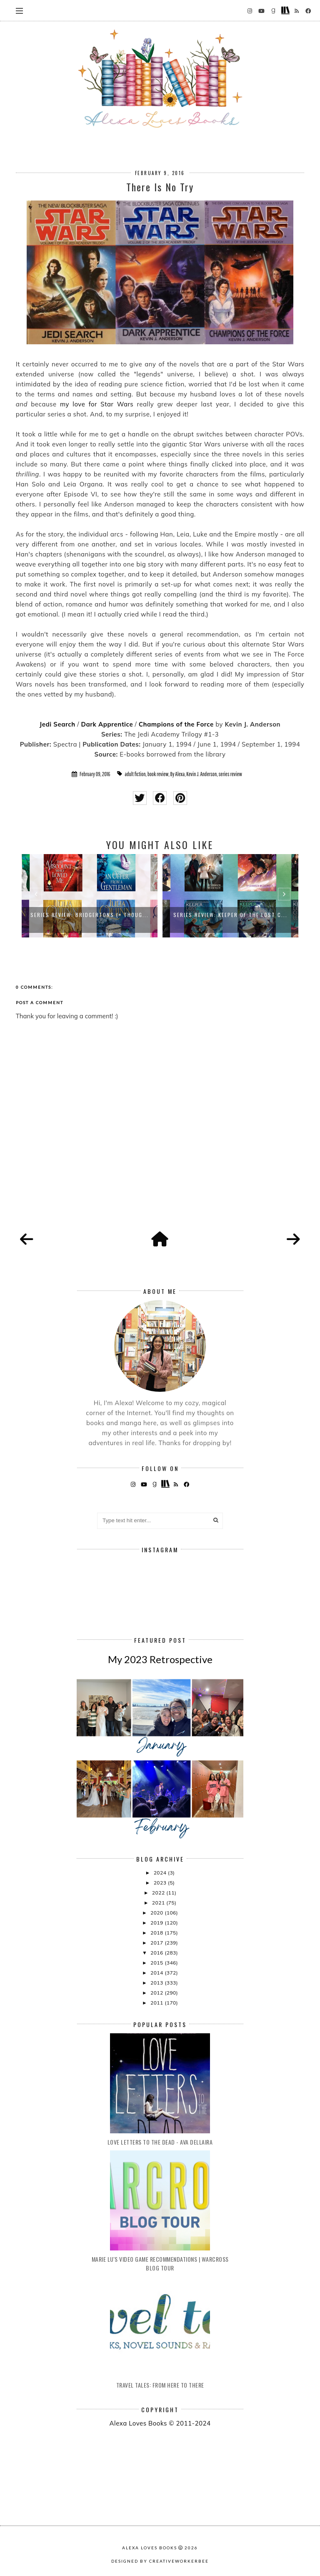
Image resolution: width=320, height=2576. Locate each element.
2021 (159, 1902)
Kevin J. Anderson (201, 774)
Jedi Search (57, 724)
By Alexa (177, 774)
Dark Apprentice (107, 724)
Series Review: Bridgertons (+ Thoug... (89, 914)
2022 (159, 1892)
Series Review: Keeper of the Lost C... (230, 914)
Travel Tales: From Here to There (160, 2385)
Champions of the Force (176, 724)
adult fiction (135, 774)
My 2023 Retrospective (160, 1659)
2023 (161, 1882)
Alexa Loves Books (149, 2547)
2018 (157, 1932)
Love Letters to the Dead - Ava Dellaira (160, 2141)
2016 (157, 1953)
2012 (157, 1993)
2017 (157, 1943)
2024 (161, 1872)
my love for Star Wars (96, 404)
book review (158, 774)
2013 (157, 1983)
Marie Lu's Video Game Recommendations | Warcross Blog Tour (160, 2263)
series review (230, 774)
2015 (157, 1963)
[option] (90, 896)
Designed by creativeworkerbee (160, 2560)
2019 (157, 1922)
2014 (157, 1973)
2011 (157, 2003)
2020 (157, 1912)
